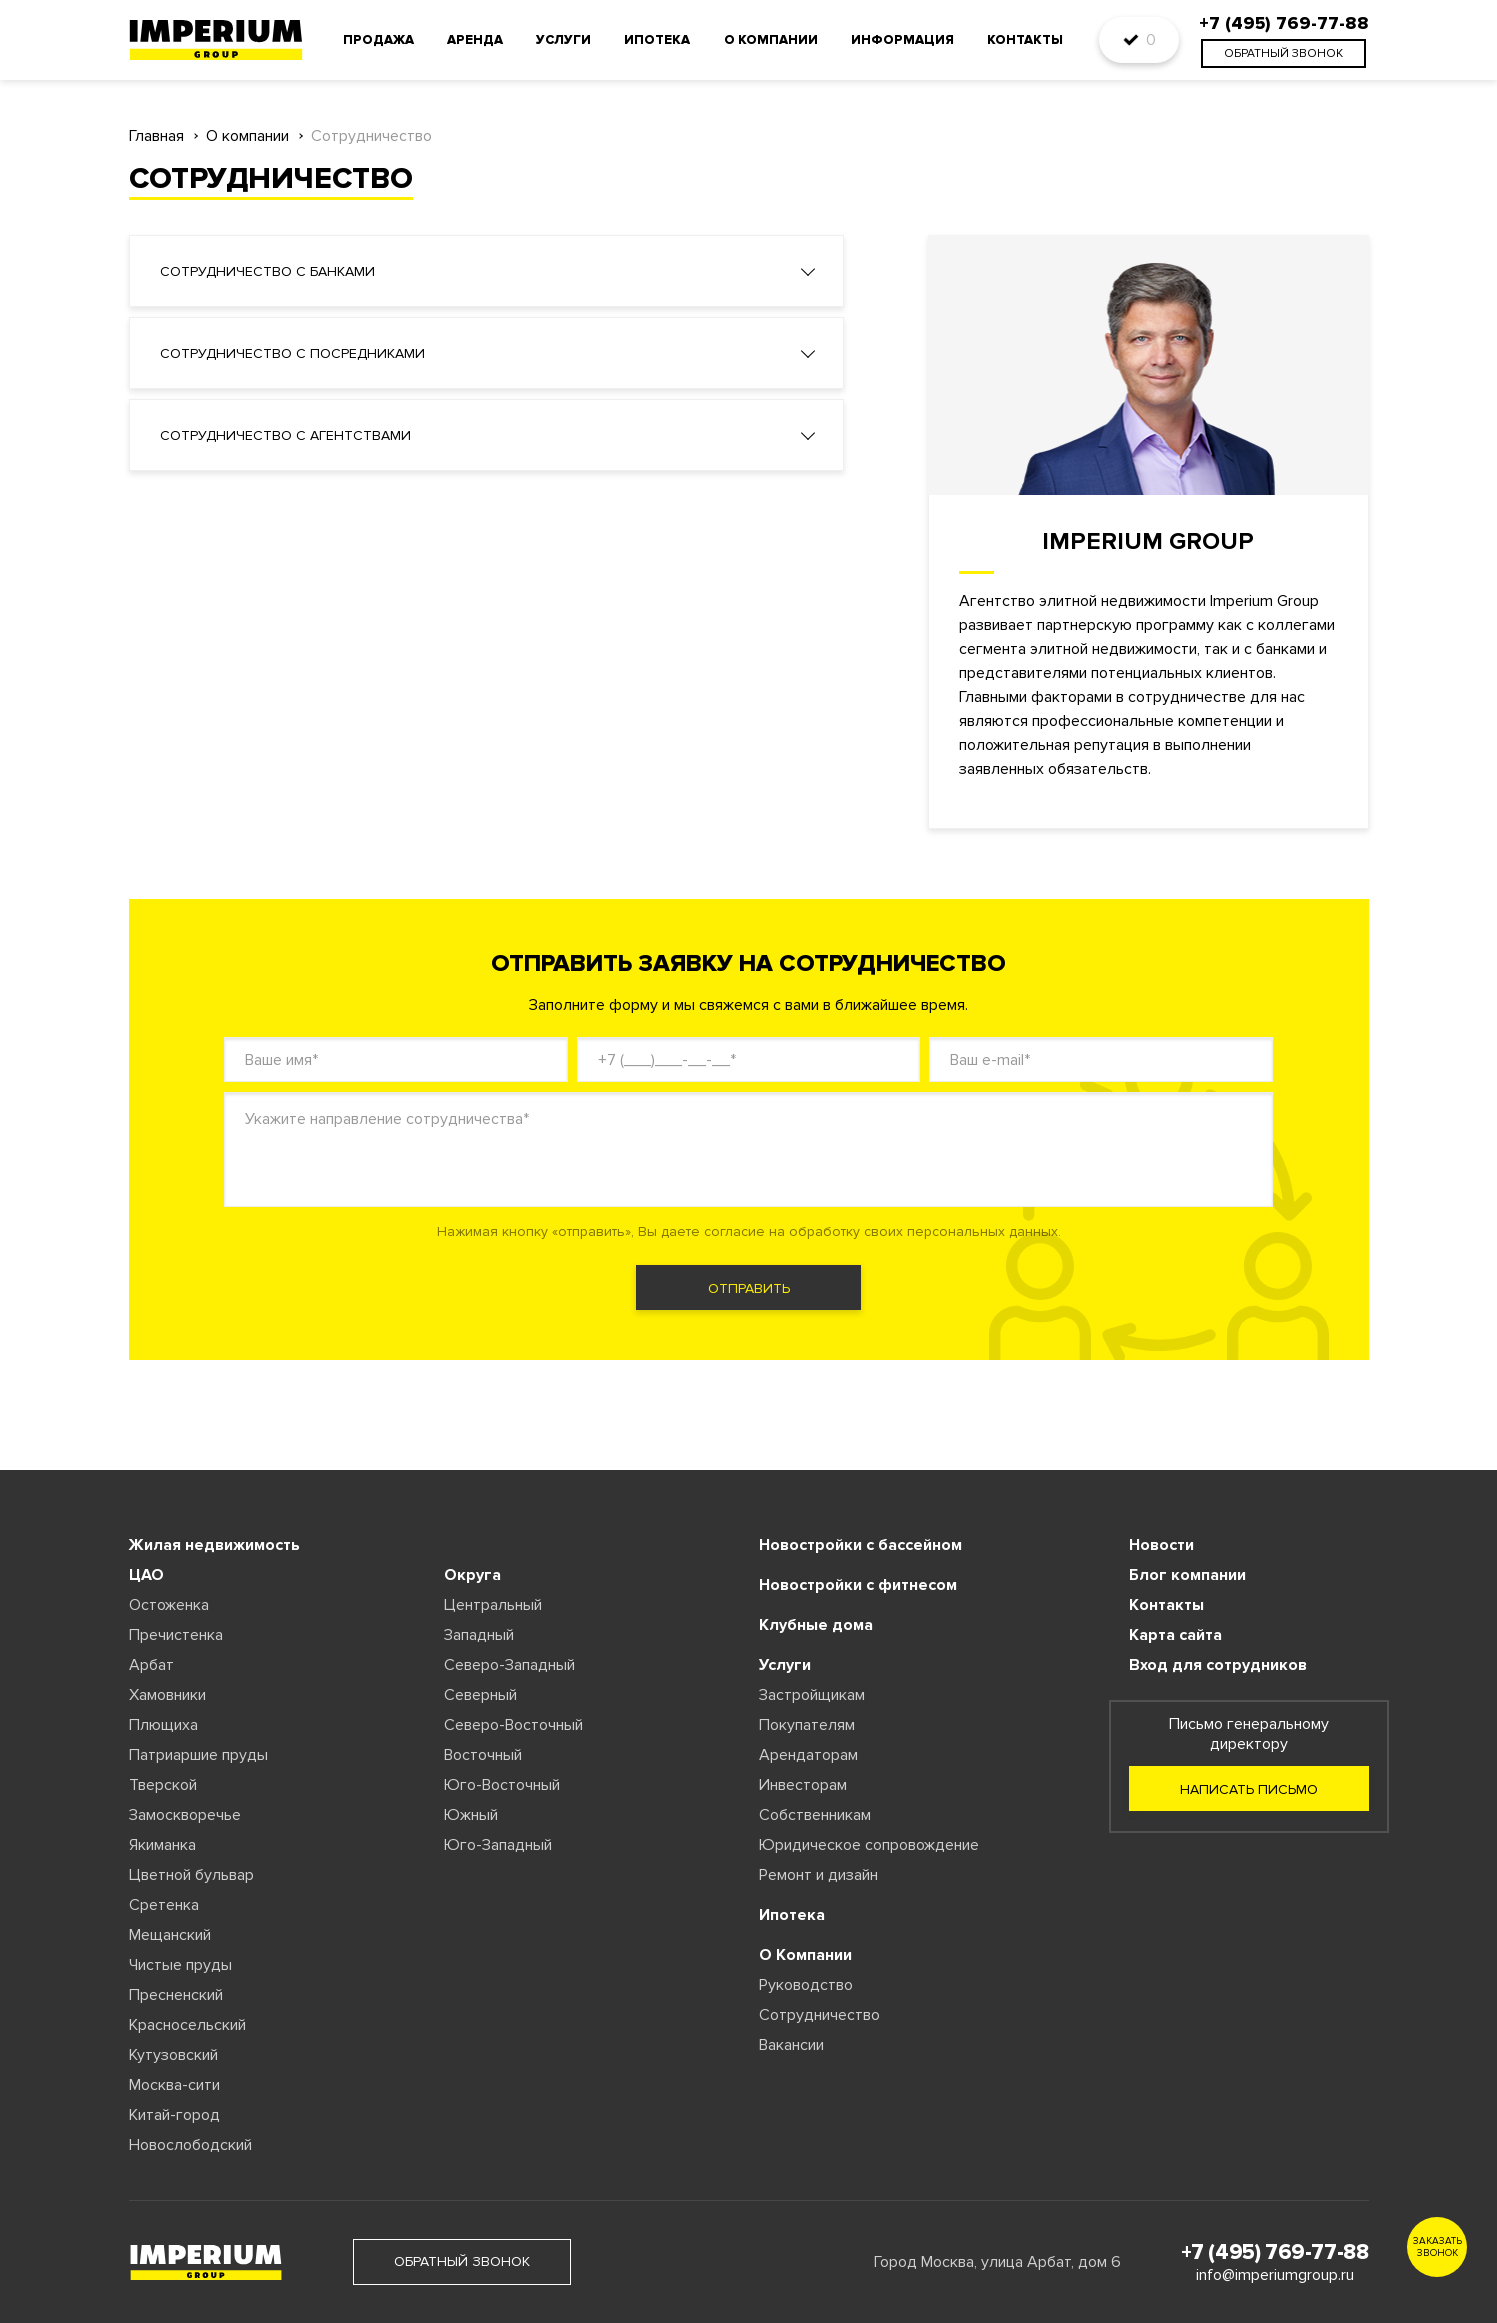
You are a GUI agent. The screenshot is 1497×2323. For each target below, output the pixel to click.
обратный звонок (1283, 53)
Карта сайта (1175, 1635)
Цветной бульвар (191, 1875)
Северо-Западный (509, 1665)
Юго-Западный (498, 1845)
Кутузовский (173, 2055)
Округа (472, 1575)
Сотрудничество (819, 2015)
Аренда (475, 40)
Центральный (493, 1605)
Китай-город (174, 2115)
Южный (471, 1815)
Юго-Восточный (502, 1785)
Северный (480, 1695)
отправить (749, 1288)
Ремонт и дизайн (818, 1875)
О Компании (805, 1955)
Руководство (806, 1985)
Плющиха (163, 1725)
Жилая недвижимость (214, 1545)
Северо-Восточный (513, 1725)
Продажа (378, 40)
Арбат (151, 1665)
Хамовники (167, 1695)
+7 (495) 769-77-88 (1275, 2252)
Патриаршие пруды (198, 1755)
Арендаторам (808, 1755)
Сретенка (164, 1905)
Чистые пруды (180, 1965)
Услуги (563, 40)
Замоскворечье (185, 1815)
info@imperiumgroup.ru (1275, 2275)
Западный (479, 1635)
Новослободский (190, 2145)
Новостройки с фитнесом (858, 1585)
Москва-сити (174, 2085)
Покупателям (807, 1725)
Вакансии (791, 2045)
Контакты (1025, 40)
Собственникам (815, 1815)
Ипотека (657, 40)
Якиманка (162, 1845)
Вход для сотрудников (1218, 1665)
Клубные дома (816, 1625)
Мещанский (170, 1935)
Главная (156, 136)
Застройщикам (812, 1695)
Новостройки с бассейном (860, 1545)
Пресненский (176, 1995)
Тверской (163, 1785)
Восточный (483, 1755)
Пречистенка (176, 1635)
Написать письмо (1249, 1789)
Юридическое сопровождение (869, 1845)
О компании (771, 40)
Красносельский (187, 2025)
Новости (1161, 1545)
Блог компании (1187, 1575)
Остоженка (169, 1605)
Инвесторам (803, 1785)
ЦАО (146, 1575)
